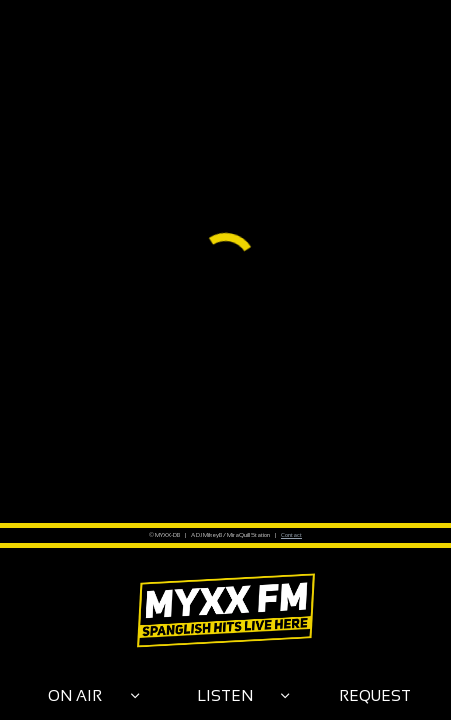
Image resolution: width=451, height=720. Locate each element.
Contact (291, 535)
